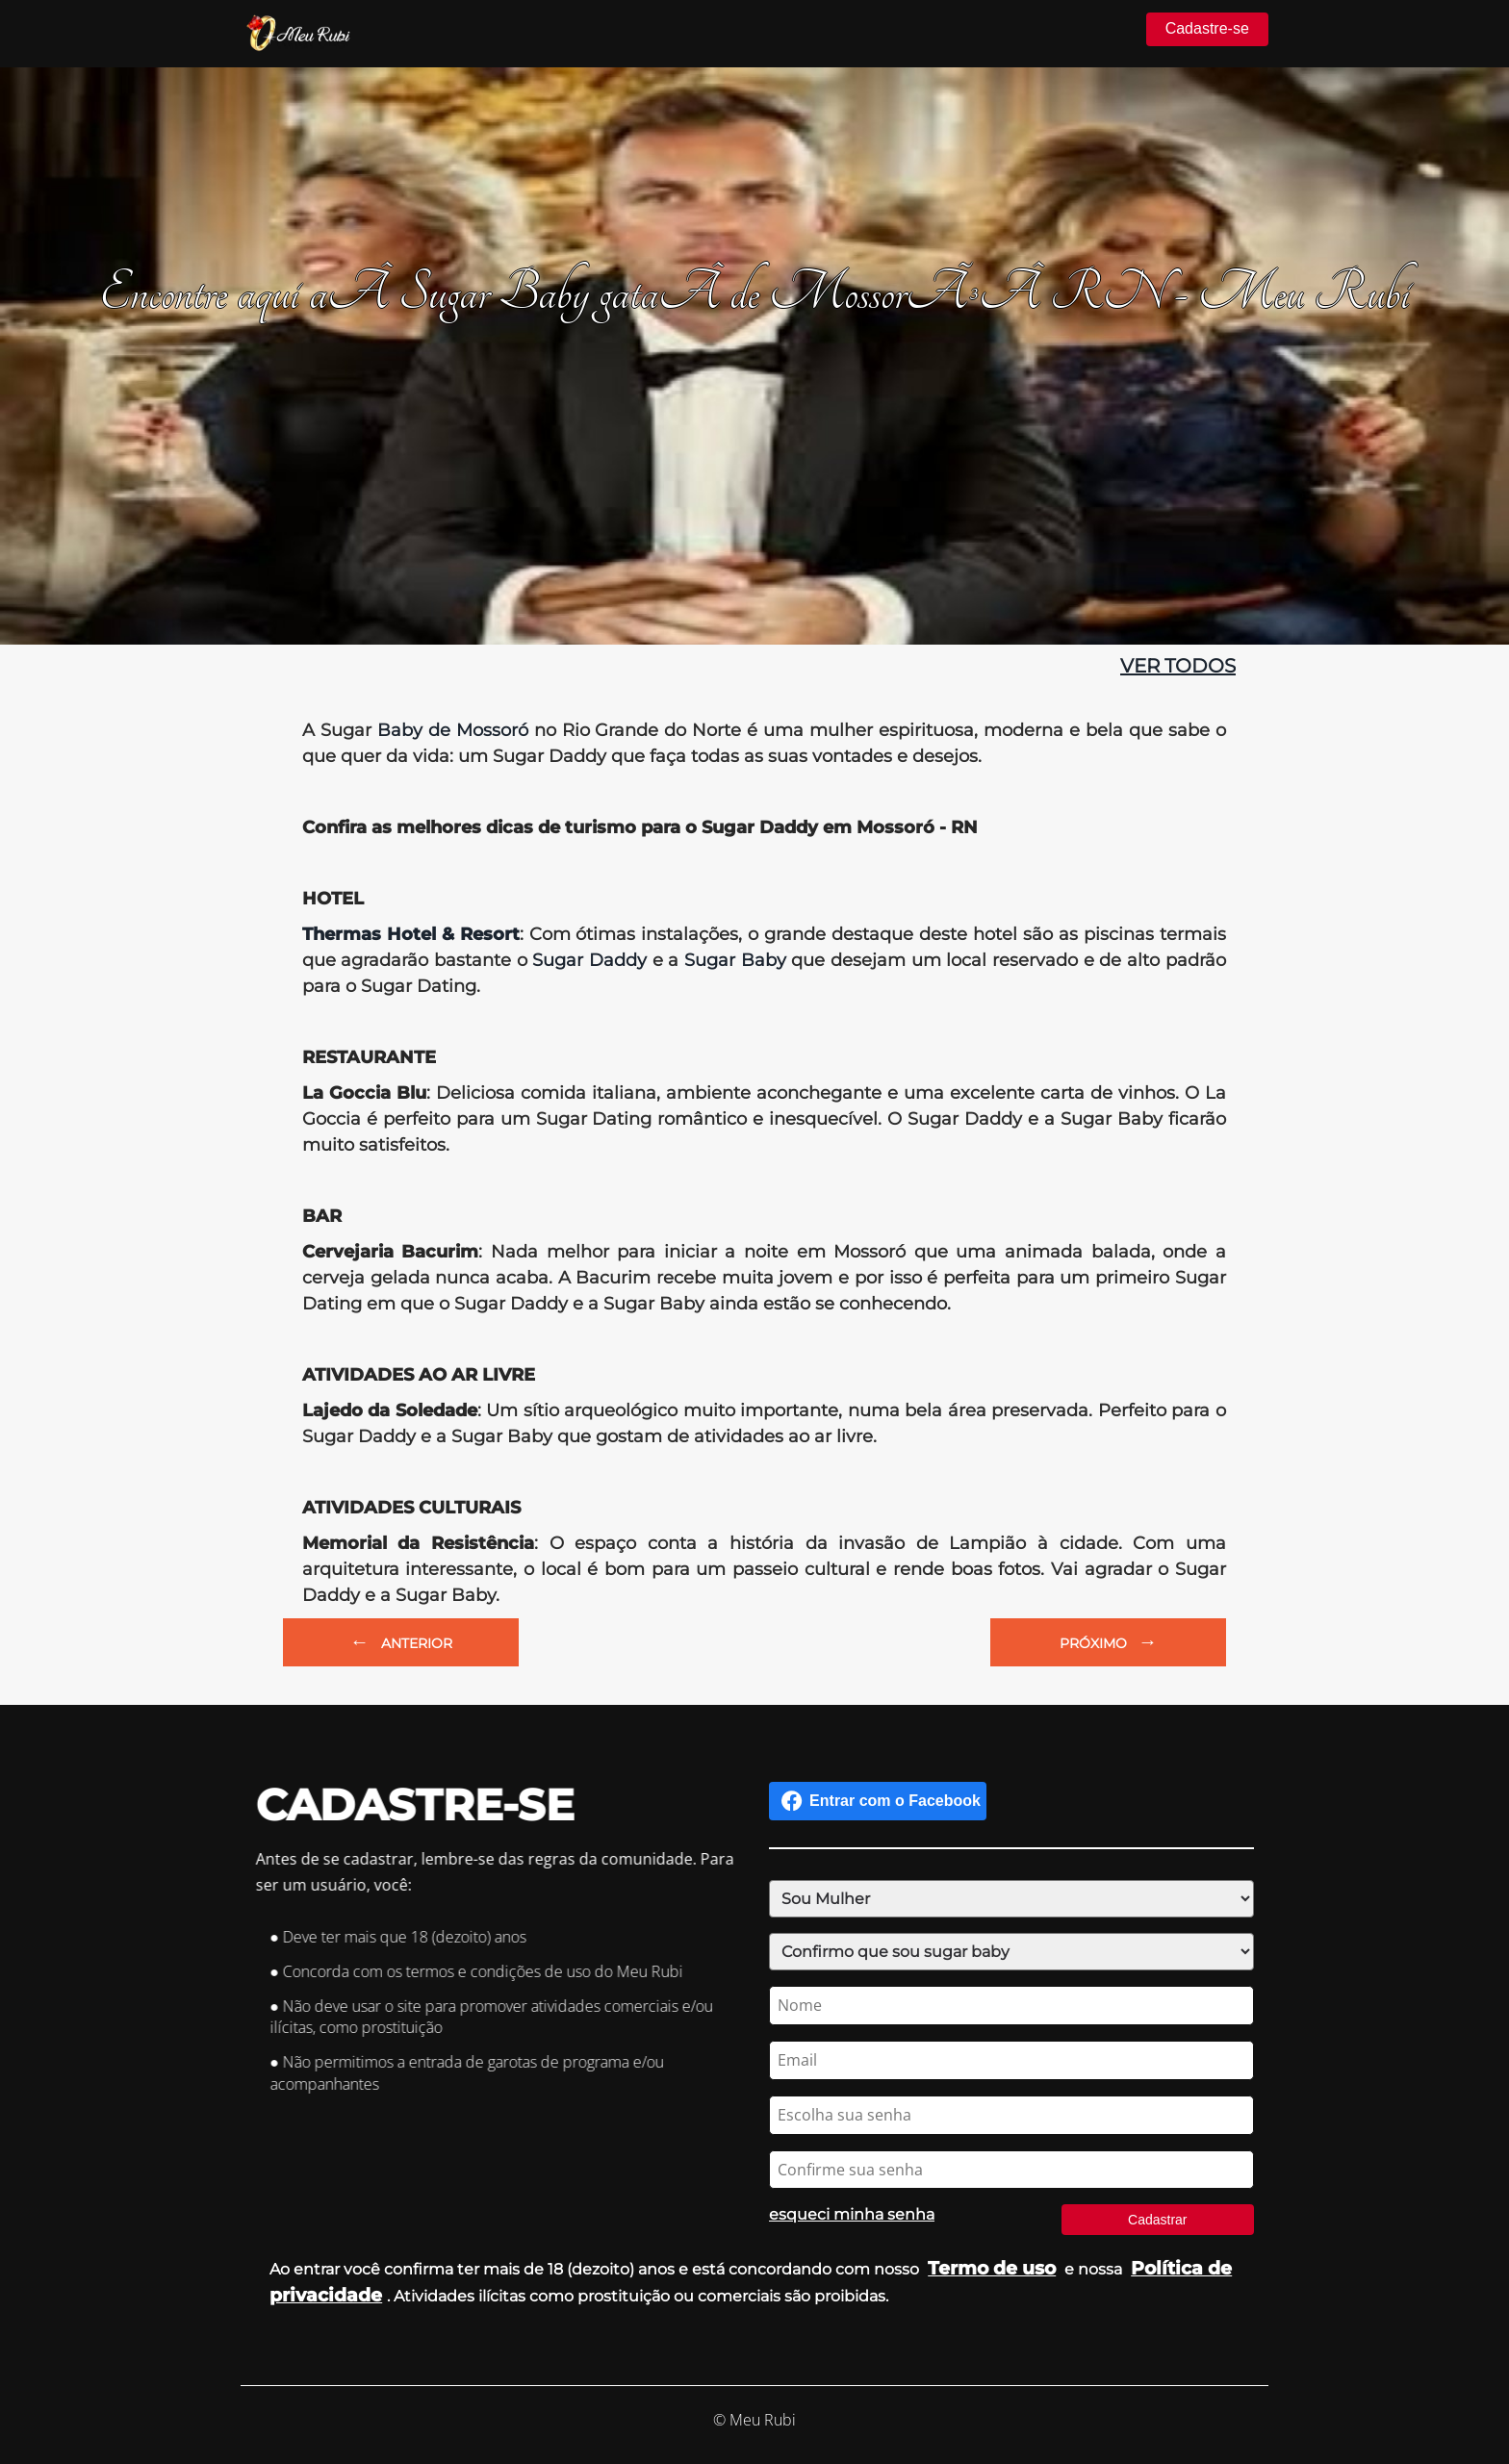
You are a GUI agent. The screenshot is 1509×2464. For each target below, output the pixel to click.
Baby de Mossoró (452, 730)
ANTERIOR (401, 1641)
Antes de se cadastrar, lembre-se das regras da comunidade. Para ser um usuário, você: (500, 1871)
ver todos (1178, 665)
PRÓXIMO (1109, 1641)
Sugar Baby (735, 960)
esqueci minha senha (847, 2214)
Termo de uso (992, 2267)
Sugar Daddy (589, 960)
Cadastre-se (1207, 28)
